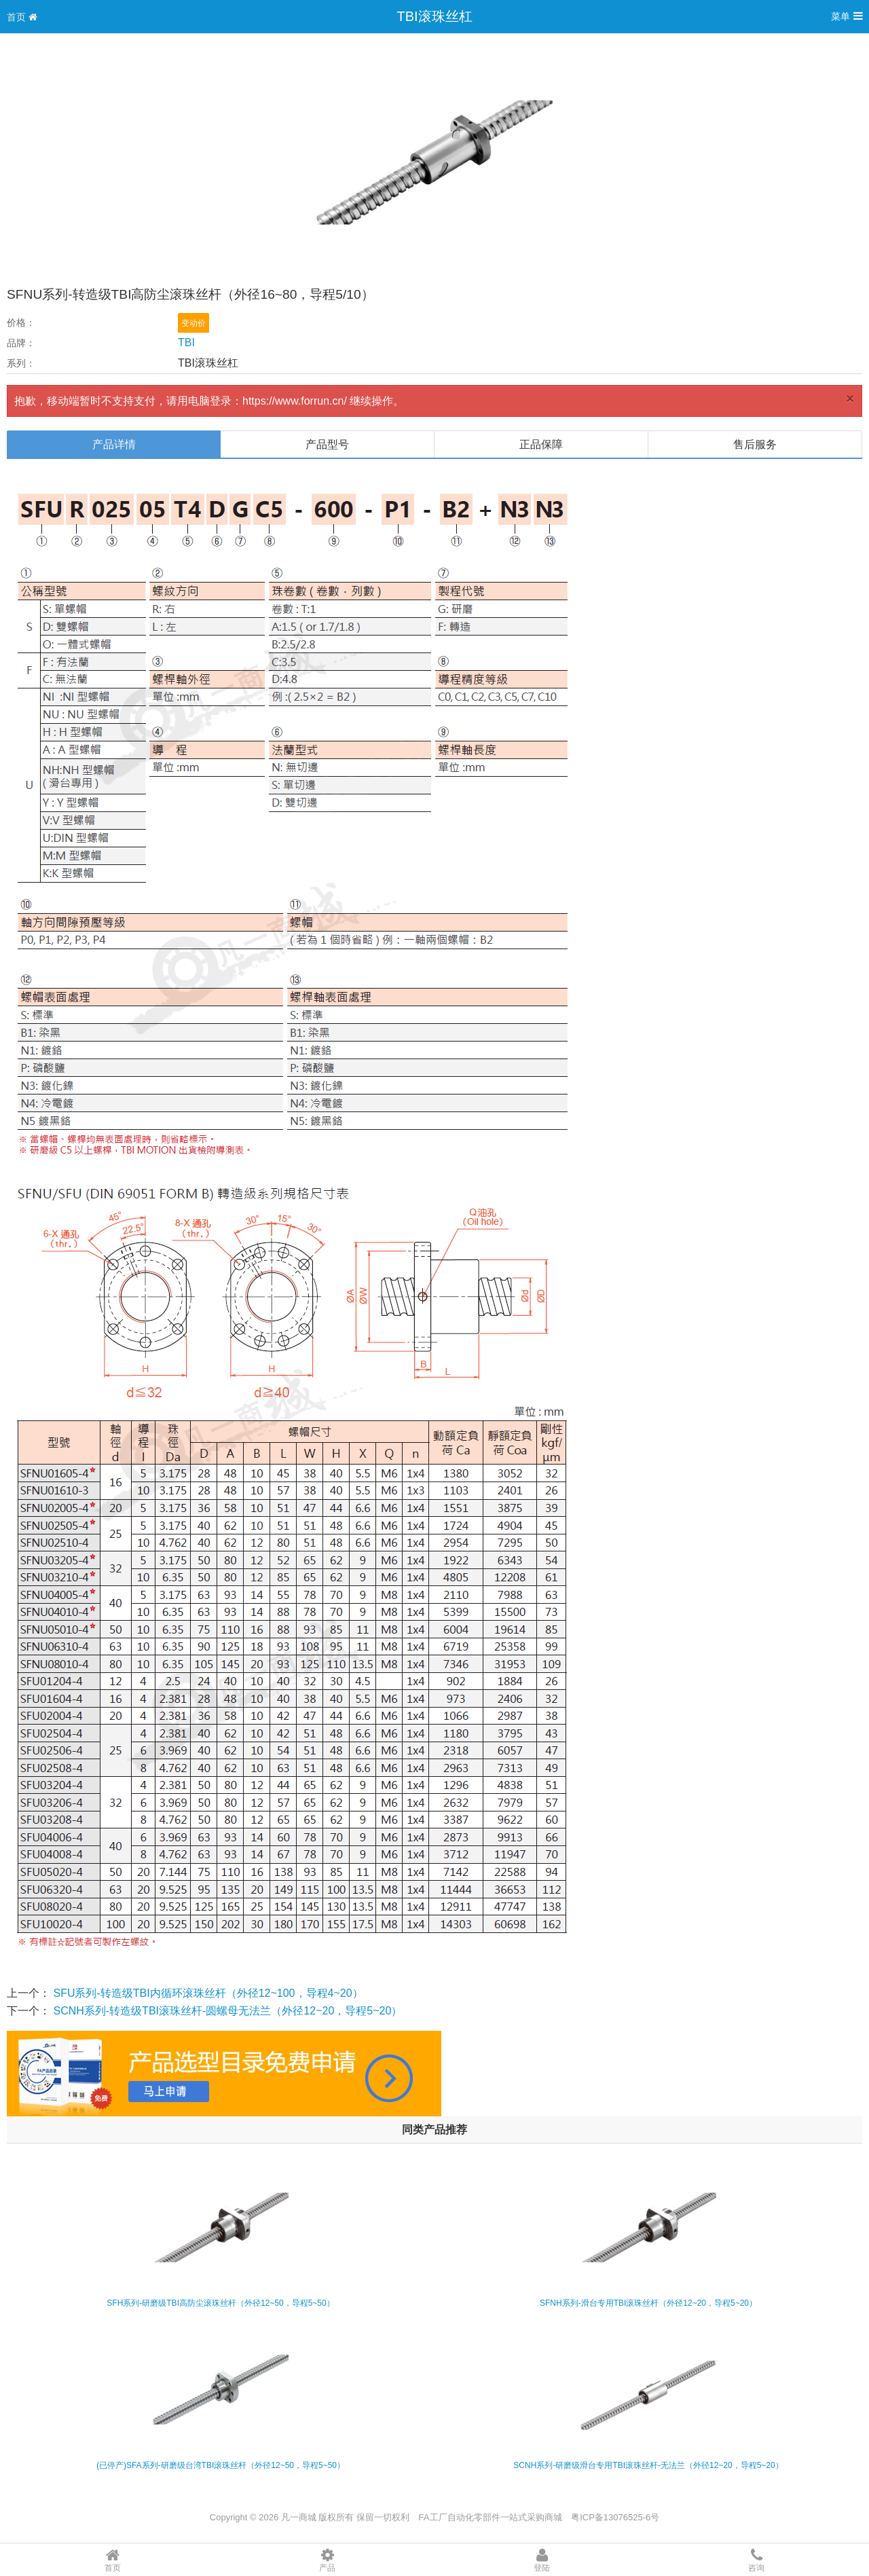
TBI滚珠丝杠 (434, 16)
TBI (186, 342)
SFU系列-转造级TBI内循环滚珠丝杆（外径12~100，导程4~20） (208, 1993)
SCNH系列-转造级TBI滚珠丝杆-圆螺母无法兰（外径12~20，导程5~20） (227, 2011)
